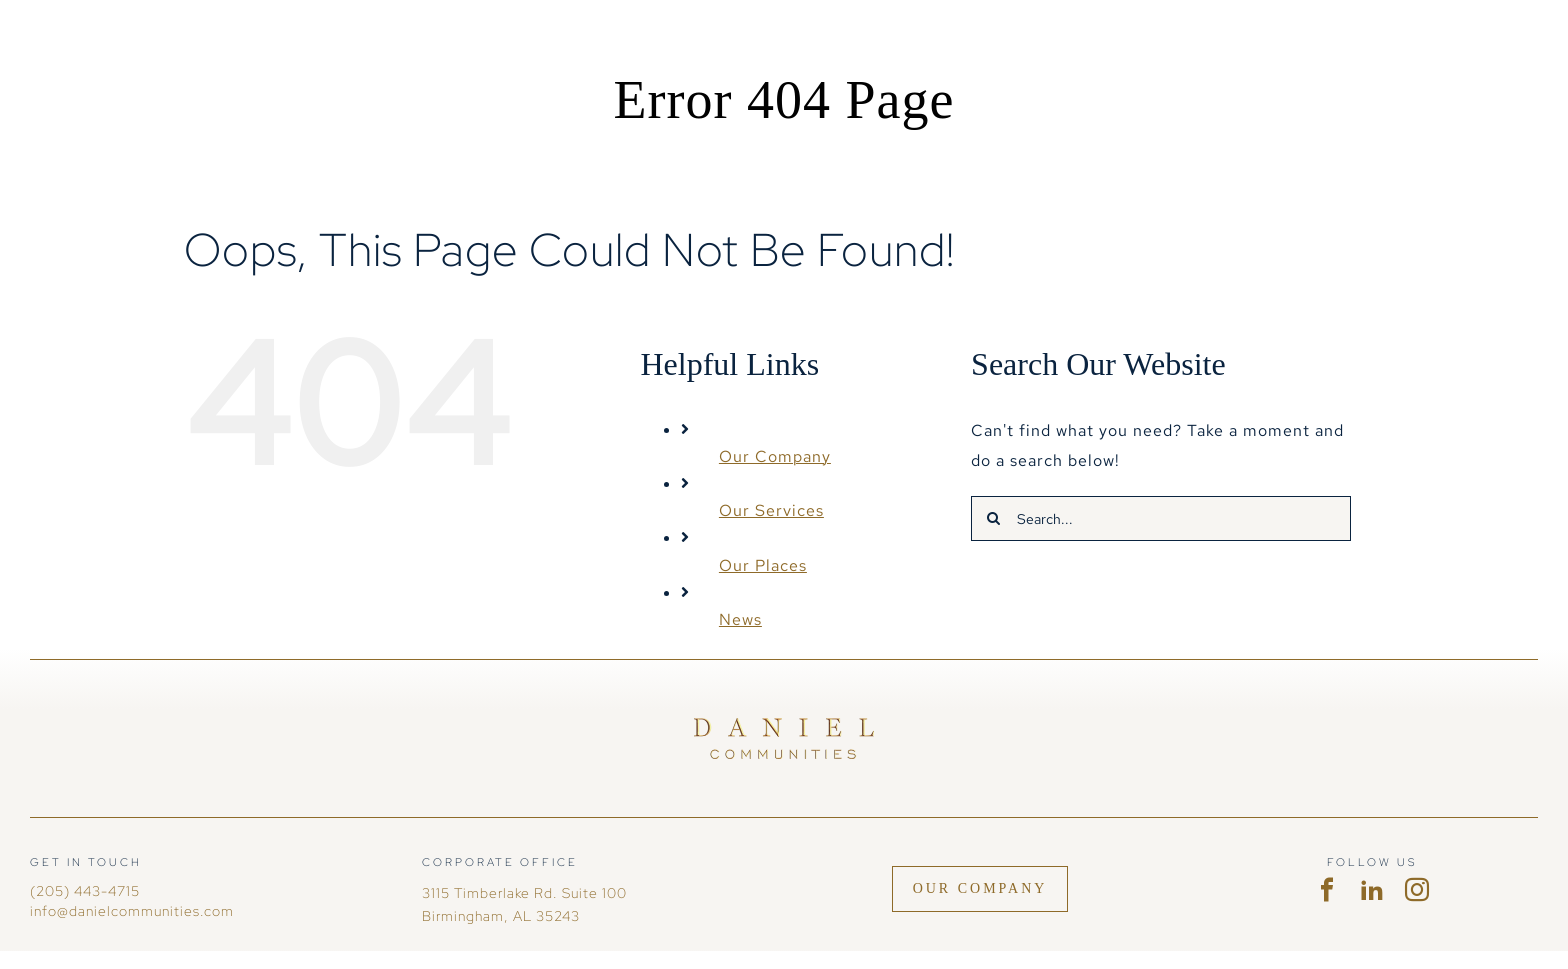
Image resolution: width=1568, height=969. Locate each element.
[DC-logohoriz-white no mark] (130, 42)
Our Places (763, 565)
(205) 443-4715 (85, 891)
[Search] (993, 518)
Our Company (775, 456)
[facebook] (1327, 890)
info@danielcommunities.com (132, 911)
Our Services (771, 510)
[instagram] (1417, 890)
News (740, 619)
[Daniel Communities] (784, 725)
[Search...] (1161, 518)
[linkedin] (1372, 890)
